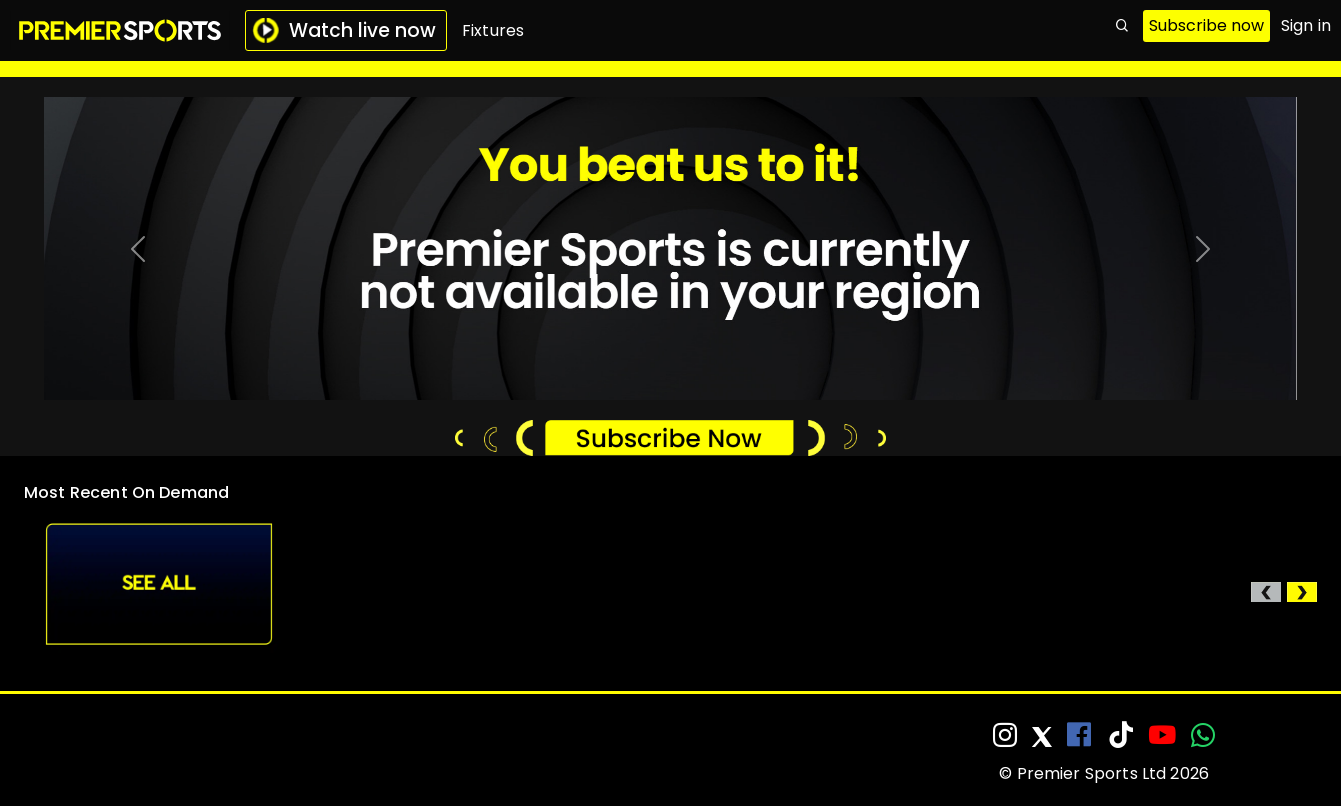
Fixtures (493, 30)
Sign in (1306, 25)
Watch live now (344, 30)
